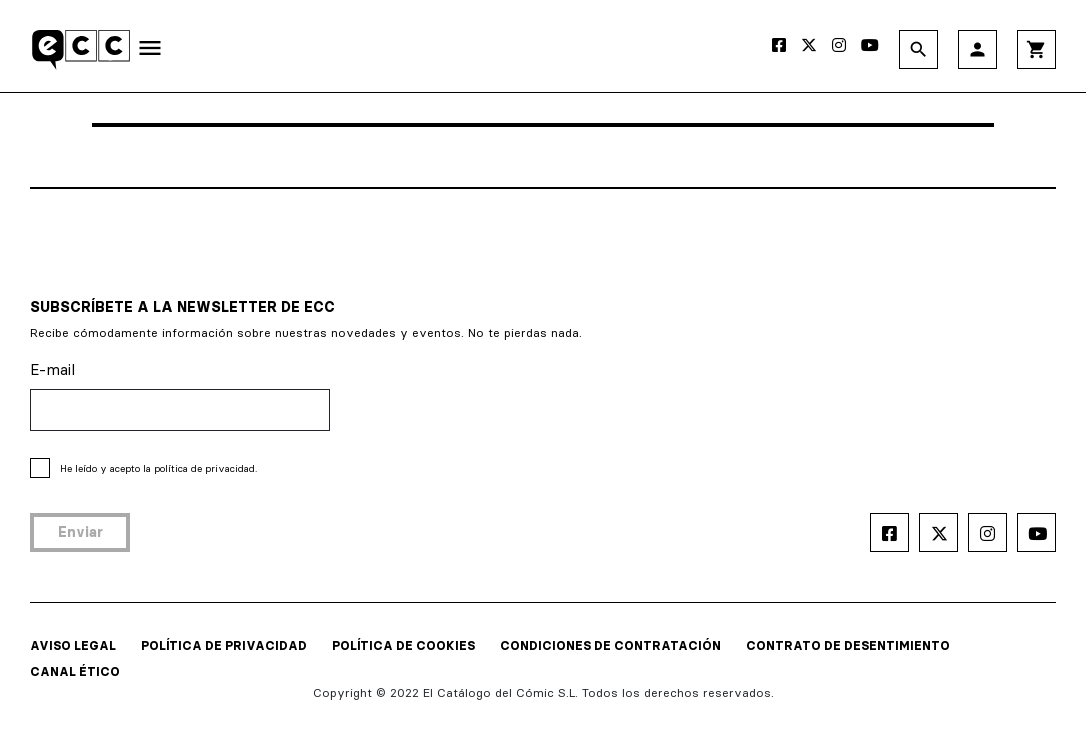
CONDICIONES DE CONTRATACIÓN (610, 645)
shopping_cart (1036, 49)
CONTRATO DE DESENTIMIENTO (848, 645)
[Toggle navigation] (150, 52)
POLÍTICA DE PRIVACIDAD (224, 645)
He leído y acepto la (158, 468)
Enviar (80, 532)
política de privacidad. (205, 468)
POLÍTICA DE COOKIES (403, 645)
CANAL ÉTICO (75, 671)
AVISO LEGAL (73, 645)
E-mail (52, 369)
